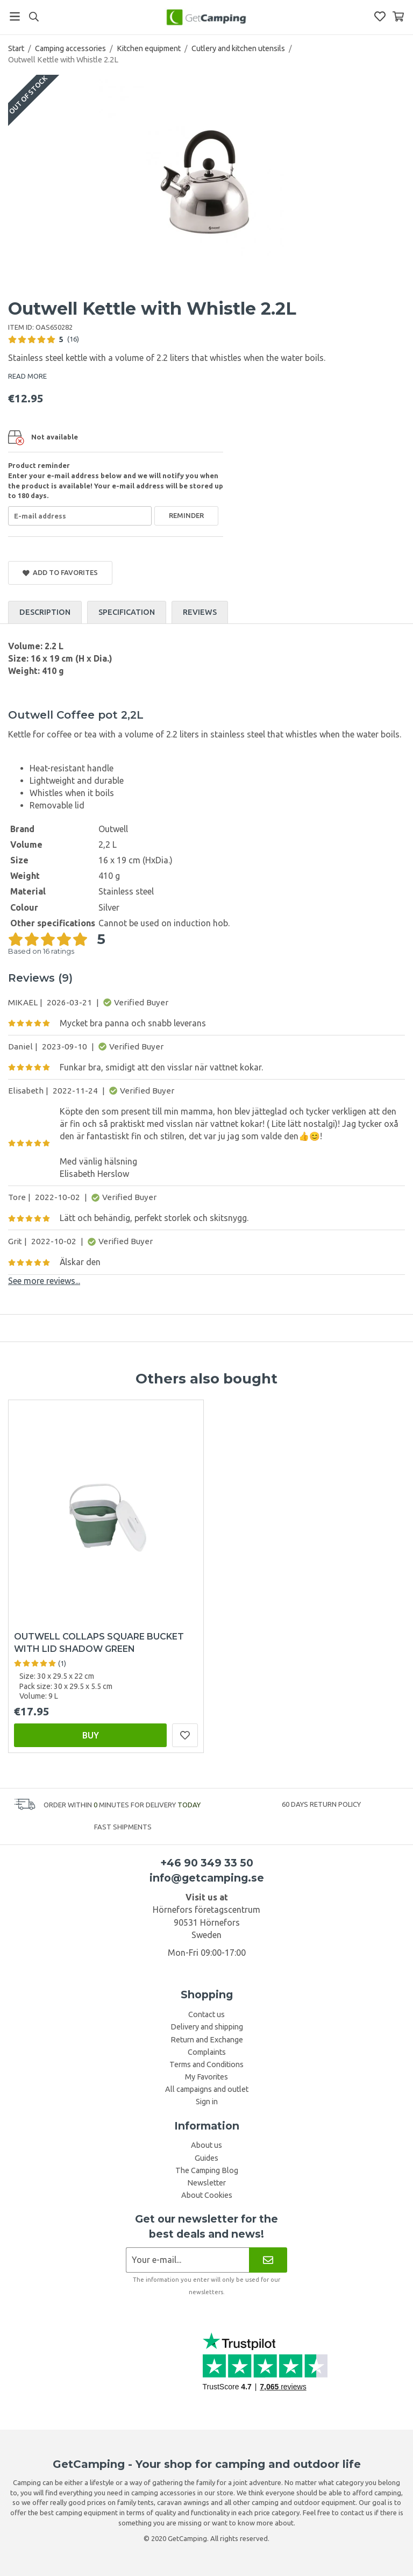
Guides (206, 2158)
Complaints (207, 2052)
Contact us (206, 2014)
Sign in (207, 2101)
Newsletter (206, 2182)
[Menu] (14, 16)
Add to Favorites (60, 573)
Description (44, 612)
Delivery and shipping (206, 2027)
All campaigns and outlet (206, 2089)
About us (206, 2145)
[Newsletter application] (187, 2260)
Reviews (200, 612)
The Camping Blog (206, 2170)
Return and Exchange (206, 2039)
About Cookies (206, 2195)
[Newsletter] (268, 2260)
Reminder (186, 515)
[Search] (33, 17)
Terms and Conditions (206, 2064)
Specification (126, 612)
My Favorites (206, 2077)
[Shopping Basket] (398, 16)
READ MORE (27, 376)
